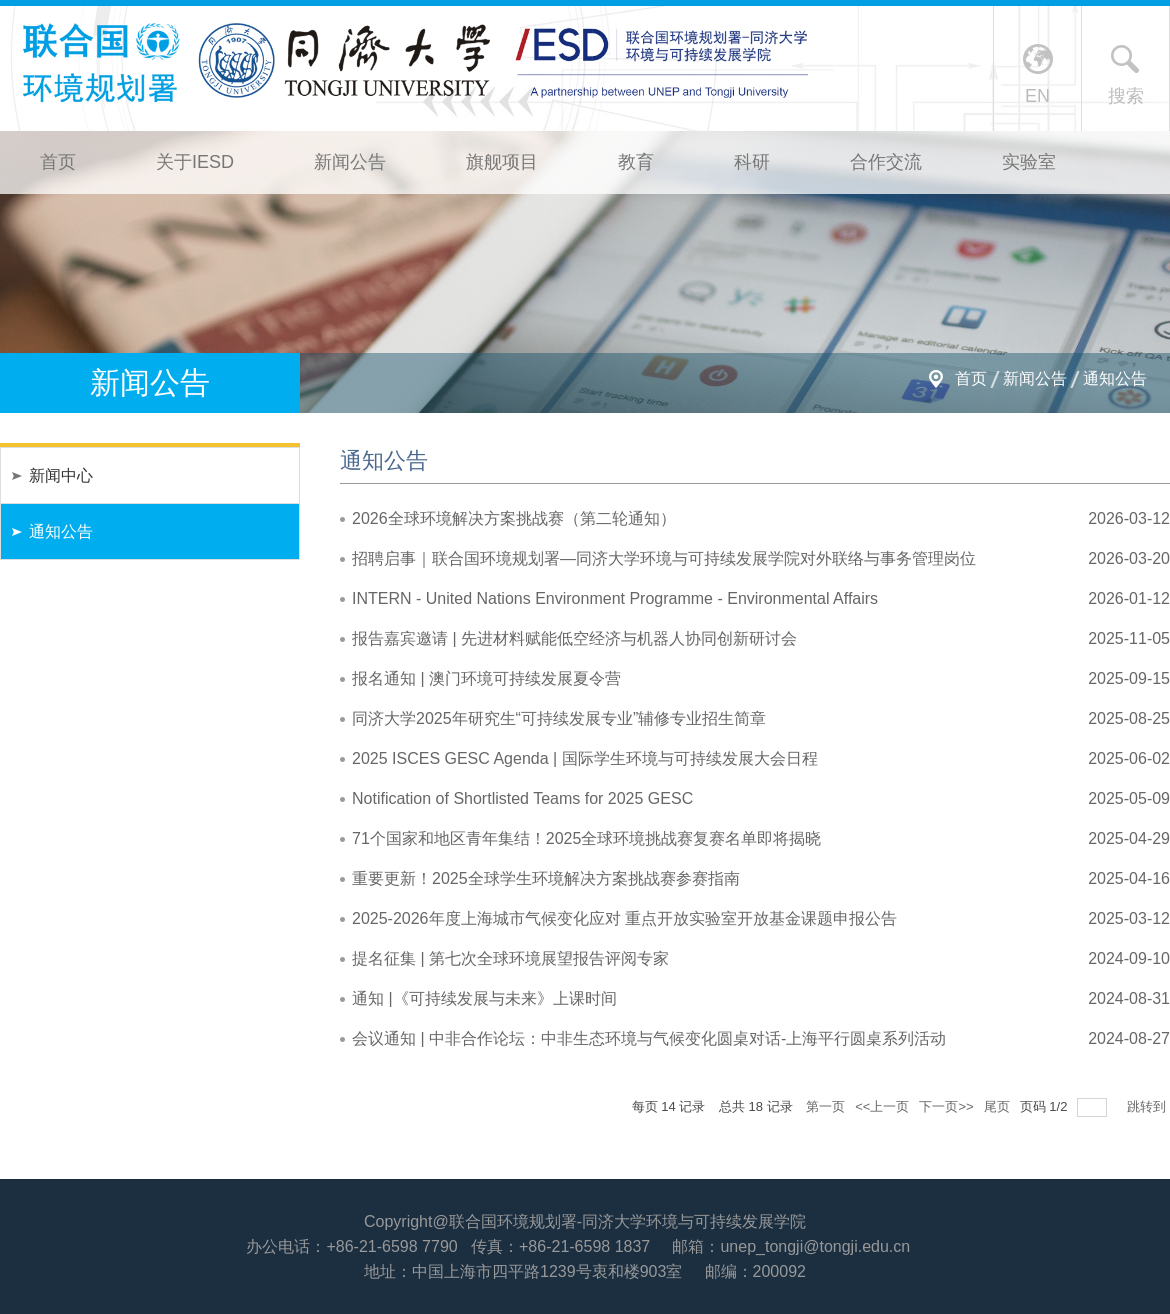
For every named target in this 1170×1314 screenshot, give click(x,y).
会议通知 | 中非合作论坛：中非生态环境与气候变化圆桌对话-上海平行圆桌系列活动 (649, 1038)
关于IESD (195, 162)
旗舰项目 (502, 162)
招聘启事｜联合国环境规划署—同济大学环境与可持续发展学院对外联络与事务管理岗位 (664, 558)
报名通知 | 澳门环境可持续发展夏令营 (486, 678)
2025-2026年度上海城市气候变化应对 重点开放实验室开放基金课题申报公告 (624, 918)
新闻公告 (350, 162)
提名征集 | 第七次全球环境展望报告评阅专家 (510, 958)
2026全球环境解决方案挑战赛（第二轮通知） (514, 518)
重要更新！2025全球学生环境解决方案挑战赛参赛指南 (546, 878)
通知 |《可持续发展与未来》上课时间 (484, 998)
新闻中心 (61, 475)
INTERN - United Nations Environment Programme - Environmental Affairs (615, 598)
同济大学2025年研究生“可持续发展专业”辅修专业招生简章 (559, 718)
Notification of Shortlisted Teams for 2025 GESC (522, 798)
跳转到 (1148, 1106)
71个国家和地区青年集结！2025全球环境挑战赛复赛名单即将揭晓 (586, 838)
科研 (752, 162)
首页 (58, 162)
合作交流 (886, 162)
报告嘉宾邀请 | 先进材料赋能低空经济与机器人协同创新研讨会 (574, 638)
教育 (636, 162)
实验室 (1029, 162)
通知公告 (1115, 378)
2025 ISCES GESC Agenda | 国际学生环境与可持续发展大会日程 (585, 758)
